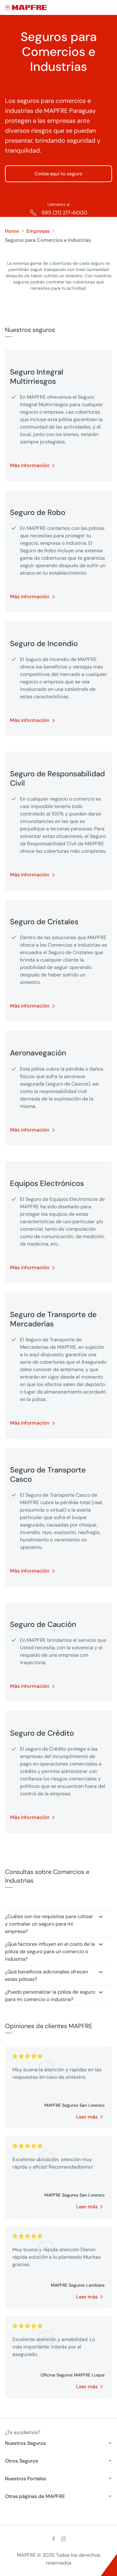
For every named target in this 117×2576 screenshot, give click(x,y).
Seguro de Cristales (44, 921)
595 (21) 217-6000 (64, 212)
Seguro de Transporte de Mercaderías (53, 1319)
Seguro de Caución (43, 1624)
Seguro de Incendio (44, 643)
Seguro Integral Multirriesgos (36, 376)
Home (12, 231)
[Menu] (108, 7)
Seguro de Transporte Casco (48, 1474)
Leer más (87, 2117)
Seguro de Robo (37, 512)
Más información (29, 465)
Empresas (38, 231)
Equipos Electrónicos (47, 1183)
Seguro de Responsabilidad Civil (57, 778)
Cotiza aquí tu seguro (58, 174)
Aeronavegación (38, 1053)
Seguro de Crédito (42, 1733)
